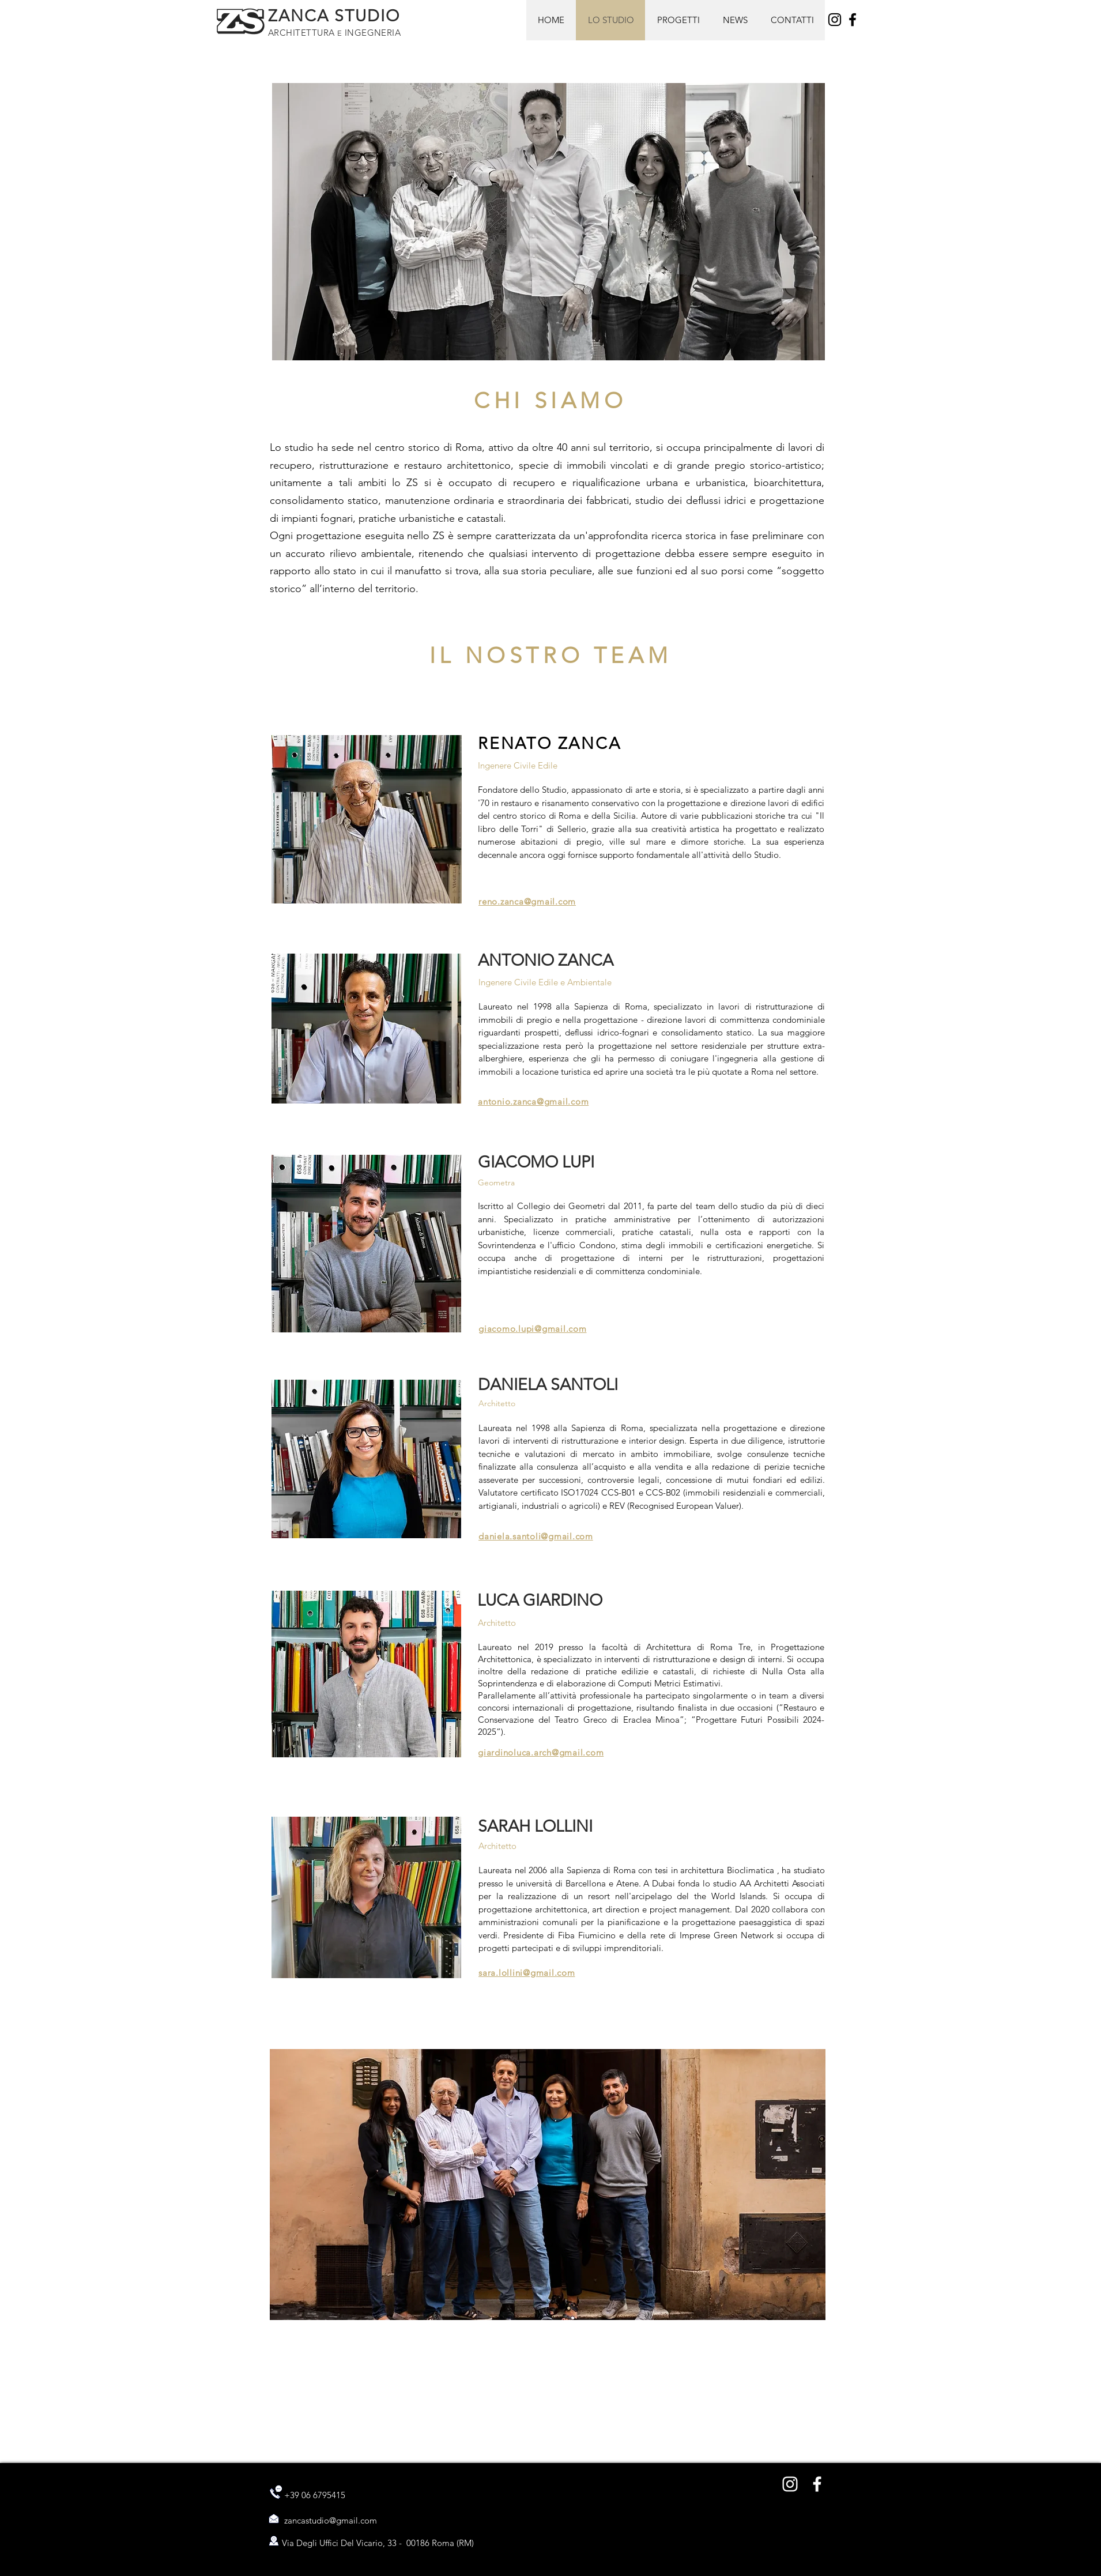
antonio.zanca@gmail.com (533, 1101)
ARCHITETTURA (302, 32)
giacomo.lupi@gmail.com (532, 1328)
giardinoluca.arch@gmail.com (541, 1752)
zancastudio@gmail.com (330, 2520)
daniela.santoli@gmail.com (535, 1536)
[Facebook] (852, 19)
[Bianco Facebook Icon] (817, 2484)
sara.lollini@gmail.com (526, 1972)
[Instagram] (834, 19)
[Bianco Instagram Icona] (790, 2484)
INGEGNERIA (371, 32)
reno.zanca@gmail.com (527, 901)
